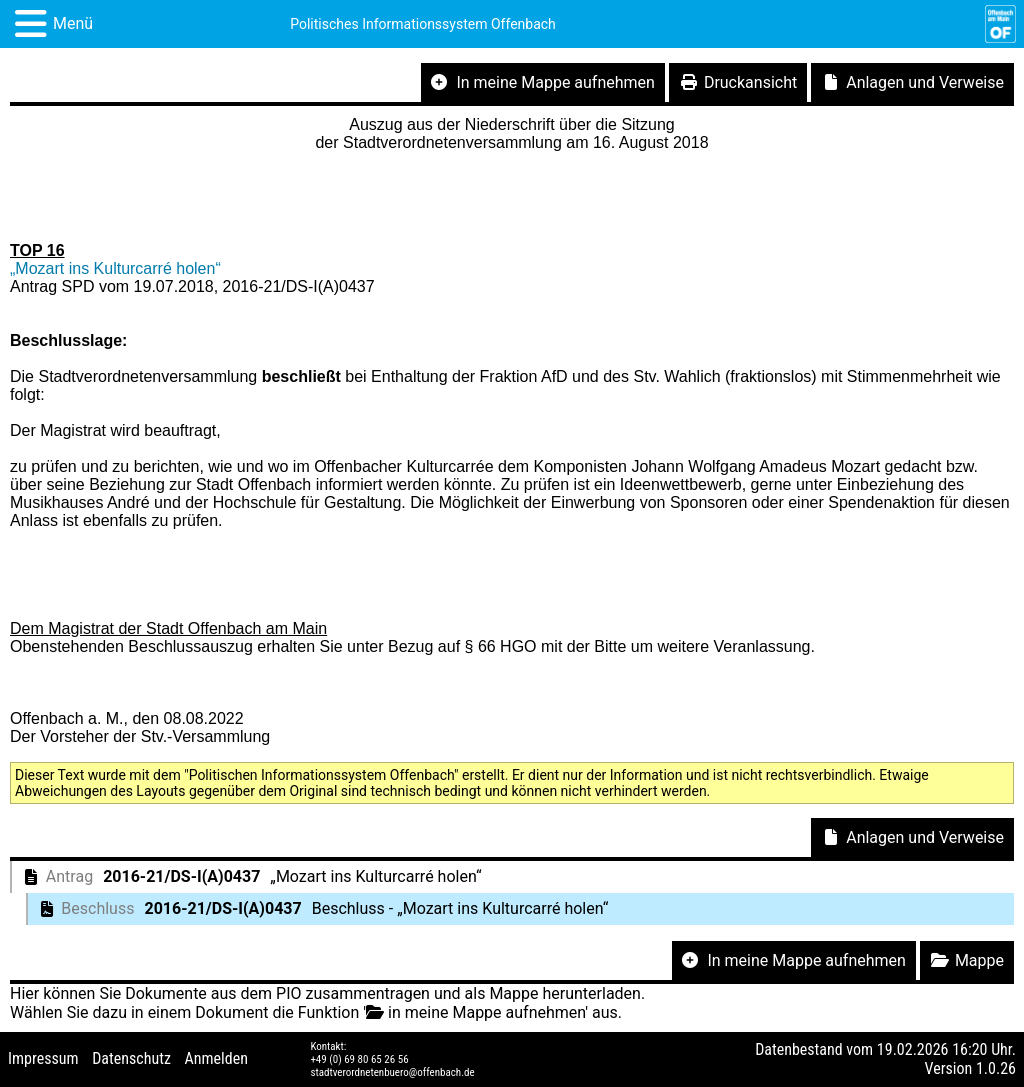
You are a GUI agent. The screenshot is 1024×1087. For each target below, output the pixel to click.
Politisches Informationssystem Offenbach (423, 24)
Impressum (43, 1058)
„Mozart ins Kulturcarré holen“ (115, 268)
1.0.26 (996, 1068)
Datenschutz (131, 1058)
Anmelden (216, 1058)
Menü (73, 23)
